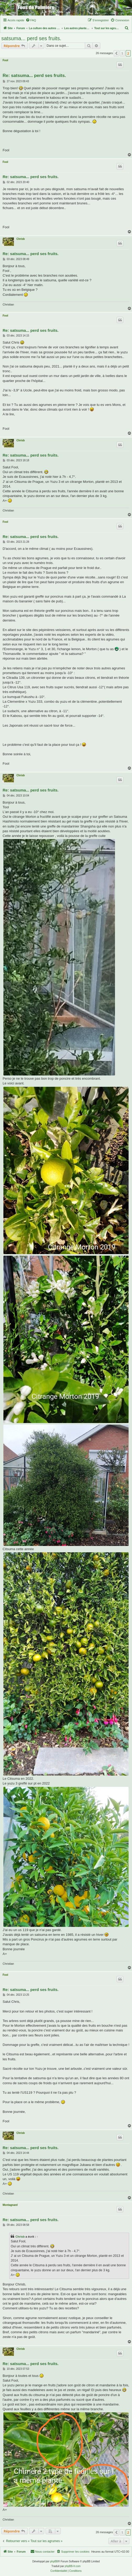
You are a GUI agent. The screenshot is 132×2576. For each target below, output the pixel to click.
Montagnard (10, 2204)
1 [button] (122, 53)
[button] (116, 53)
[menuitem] (31, 20)
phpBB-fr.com (73, 2566)
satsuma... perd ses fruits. (31, 38)
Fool (5, 60)
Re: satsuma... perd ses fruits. (34, 75)
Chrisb (20, 238)
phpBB (54, 2561)
